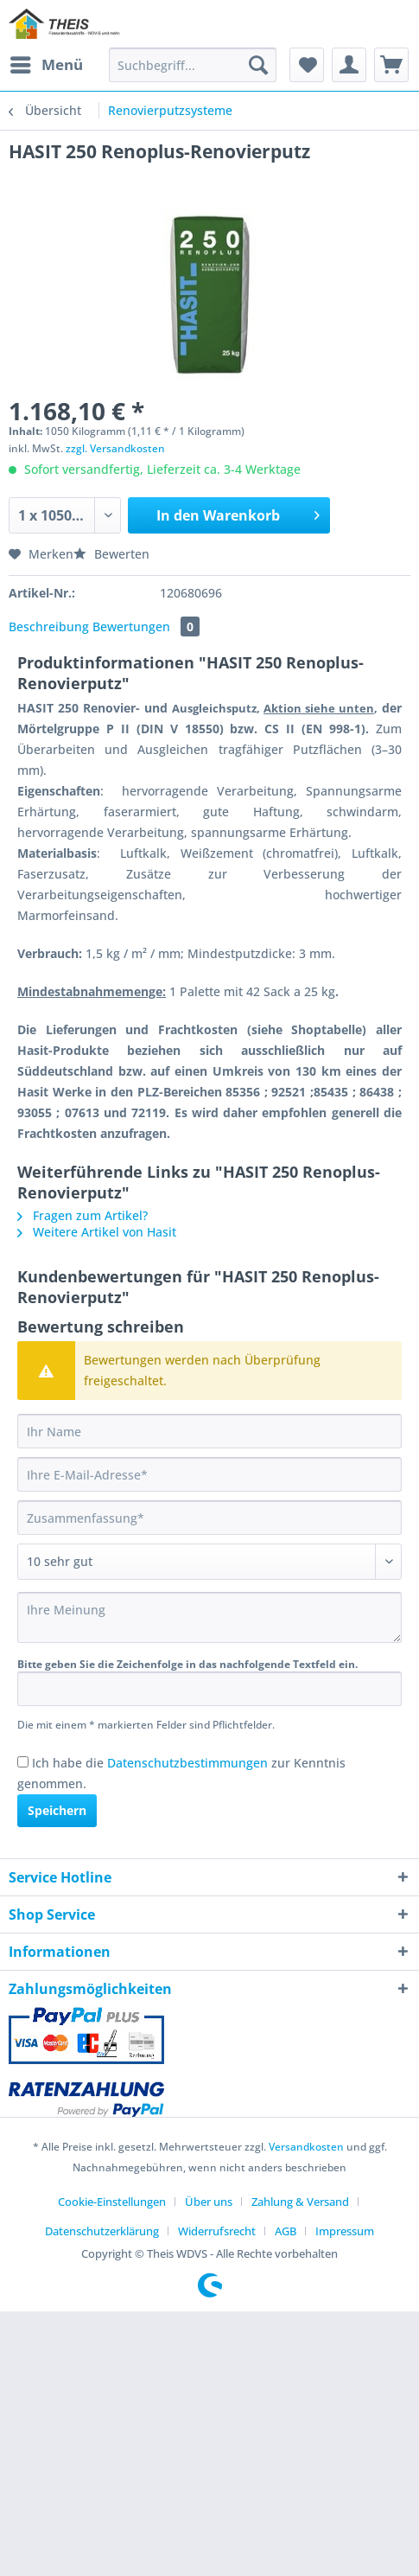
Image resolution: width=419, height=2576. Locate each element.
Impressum (344, 2231)
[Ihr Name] (209, 1431)
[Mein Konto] (349, 65)
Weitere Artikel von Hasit (96, 1232)
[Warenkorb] (391, 65)
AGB (285, 2231)
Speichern (57, 1810)
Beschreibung (49, 626)
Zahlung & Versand (300, 2201)
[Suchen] (258, 65)
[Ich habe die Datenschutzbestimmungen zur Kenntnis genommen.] (23, 1761)
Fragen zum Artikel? (82, 1215)
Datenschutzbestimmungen (187, 1763)
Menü (46, 62)
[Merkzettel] (306, 65)
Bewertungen (146, 626)
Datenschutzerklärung (102, 2231)
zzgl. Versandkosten (115, 448)
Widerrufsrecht (217, 2231)
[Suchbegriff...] (192, 65)
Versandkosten (306, 2146)
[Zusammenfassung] (209, 1517)
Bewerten (111, 554)
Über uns (208, 2201)
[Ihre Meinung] (209, 1617)
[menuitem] (46, 65)
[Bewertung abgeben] (209, 1562)
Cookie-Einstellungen (112, 2201)
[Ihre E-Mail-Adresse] (209, 1474)
